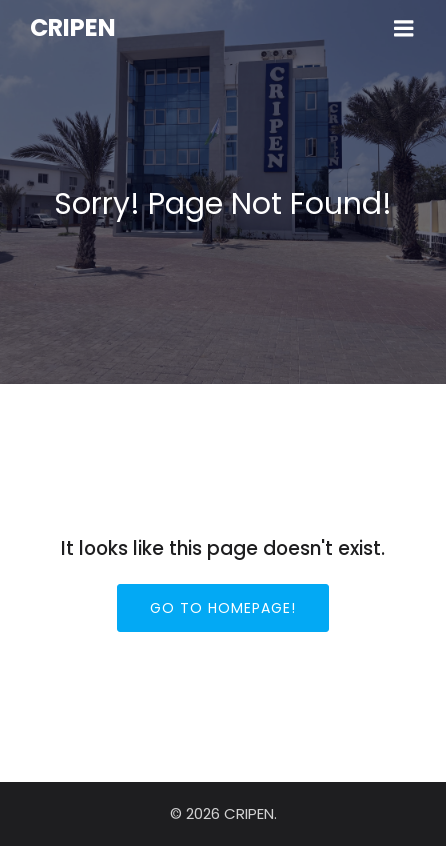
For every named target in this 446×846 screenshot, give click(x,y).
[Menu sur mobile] (404, 29)
